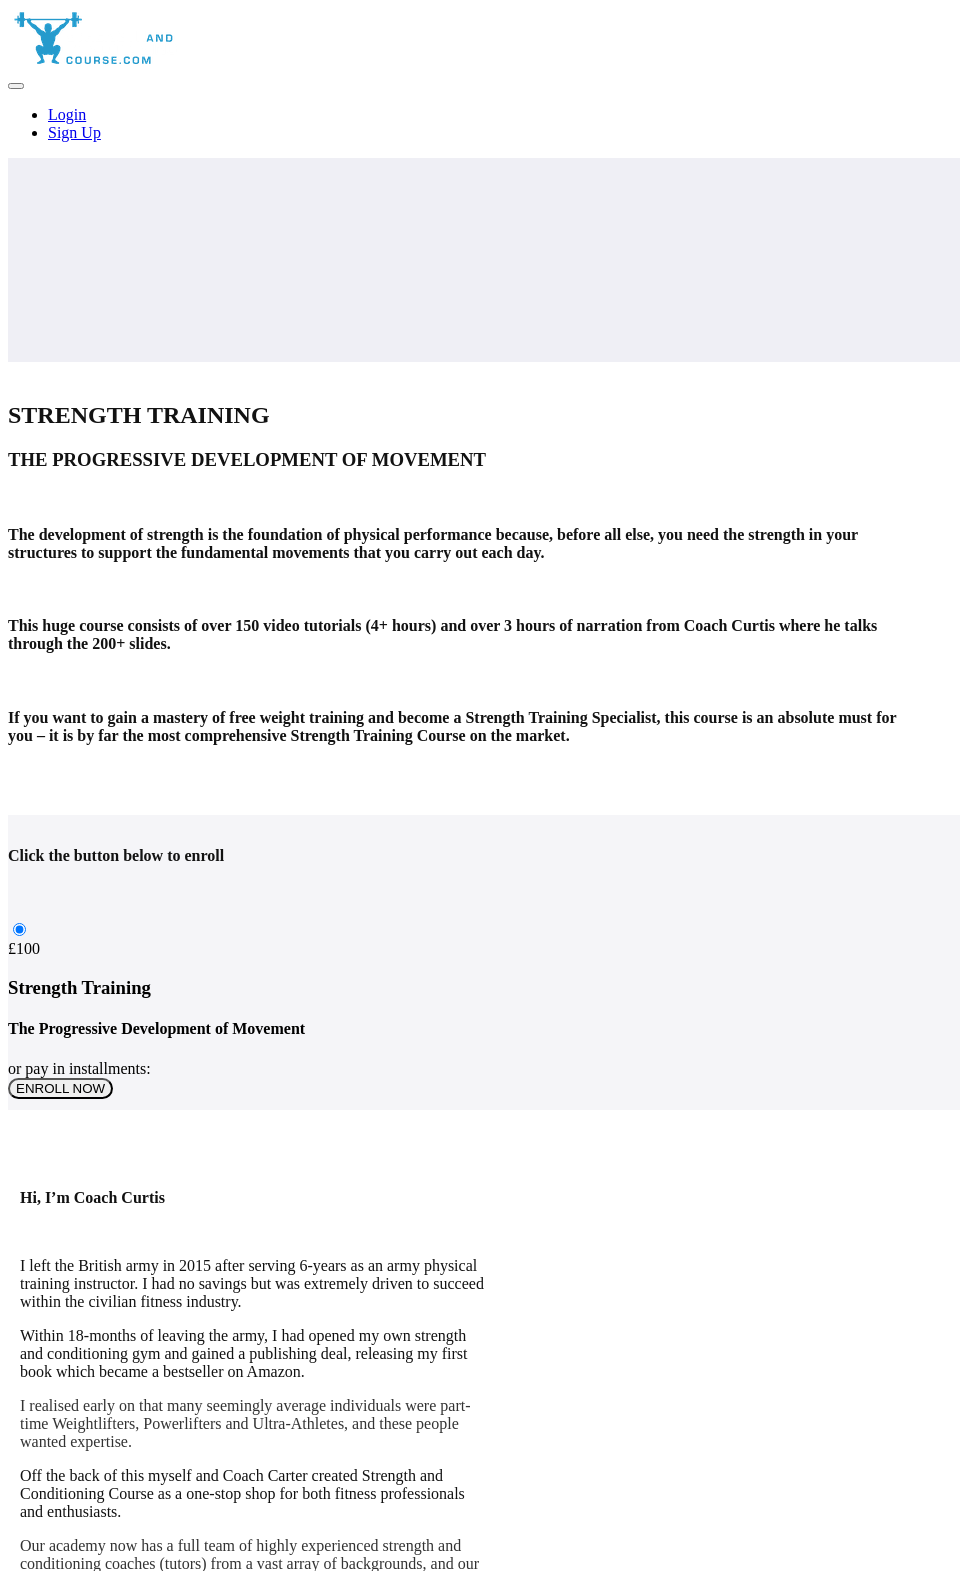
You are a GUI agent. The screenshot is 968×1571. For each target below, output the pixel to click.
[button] (16, 86)
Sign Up (74, 132)
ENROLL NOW (60, 1088)
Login (67, 114)
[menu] (484, 124)
